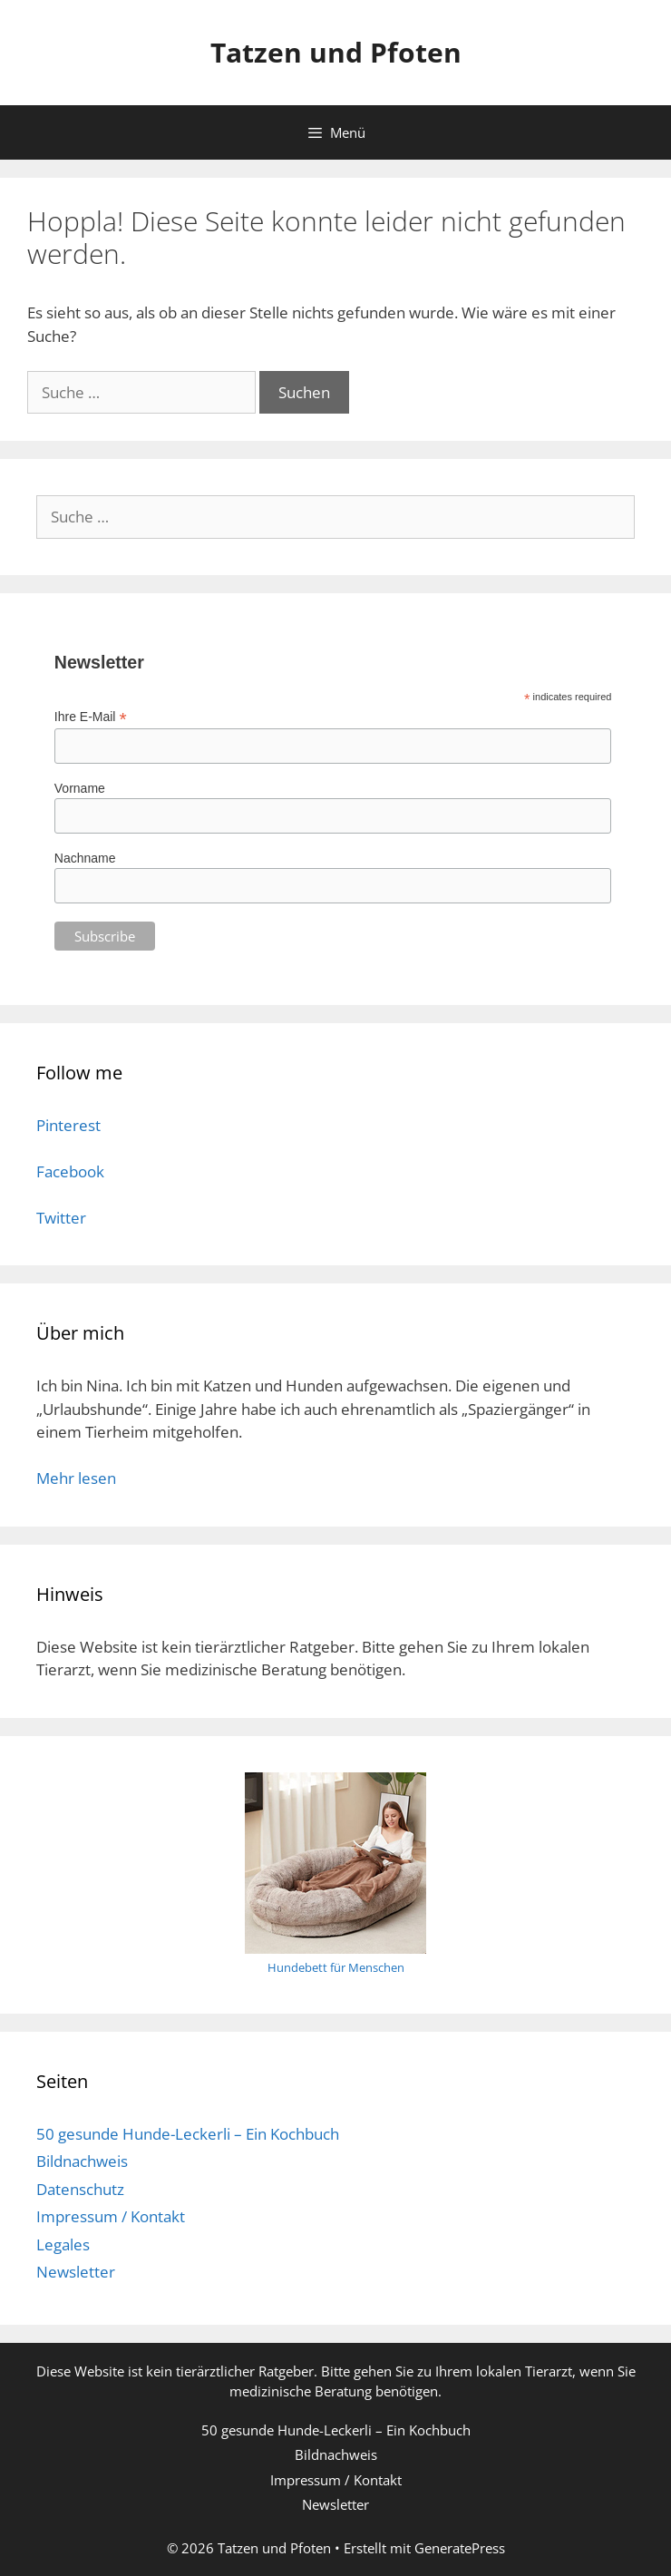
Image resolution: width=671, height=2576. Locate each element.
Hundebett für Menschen (335, 1967)
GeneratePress (459, 2548)
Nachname (85, 858)
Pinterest (68, 1125)
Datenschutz (80, 2189)
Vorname (79, 788)
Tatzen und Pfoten (336, 52)
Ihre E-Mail (90, 717)
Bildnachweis (82, 2161)
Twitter (61, 1217)
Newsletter (75, 2271)
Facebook (70, 1171)
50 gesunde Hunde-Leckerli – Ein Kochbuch (187, 2133)
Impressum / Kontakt (110, 2216)
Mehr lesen (76, 1478)
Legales (63, 2244)
